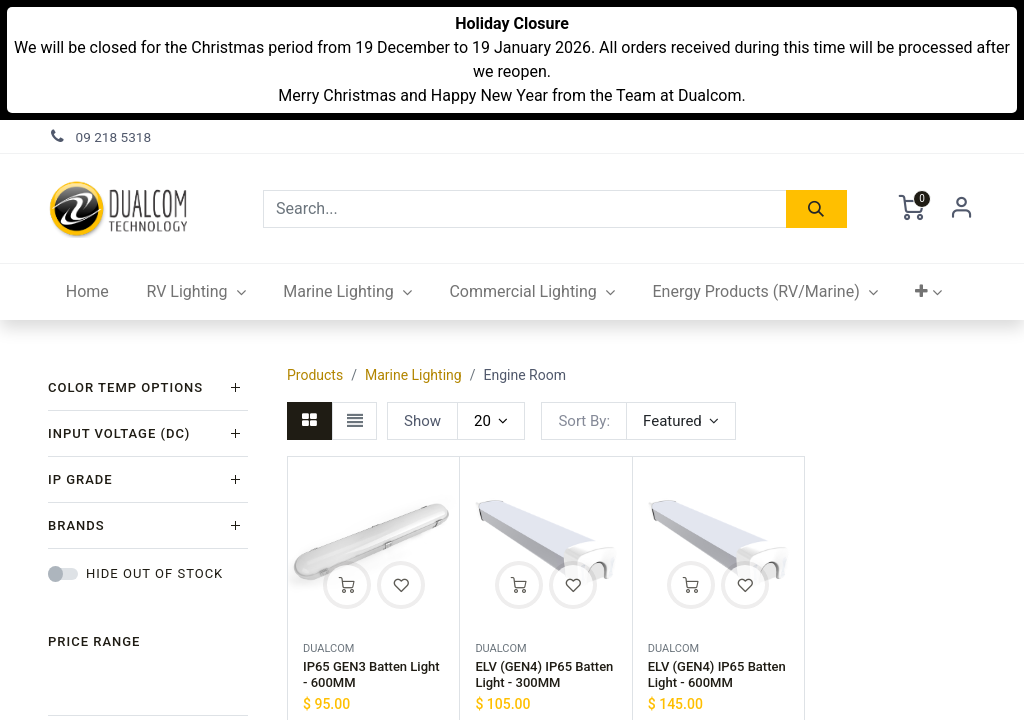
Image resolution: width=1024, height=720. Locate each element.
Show (422, 421)
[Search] (816, 209)
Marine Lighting (413, 375)
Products (315, 375)
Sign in (962, 209)
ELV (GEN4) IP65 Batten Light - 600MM (717, 674)
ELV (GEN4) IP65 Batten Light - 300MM (544, 674)
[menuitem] (87, 292)
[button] (929, 292)
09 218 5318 (114, 137)
